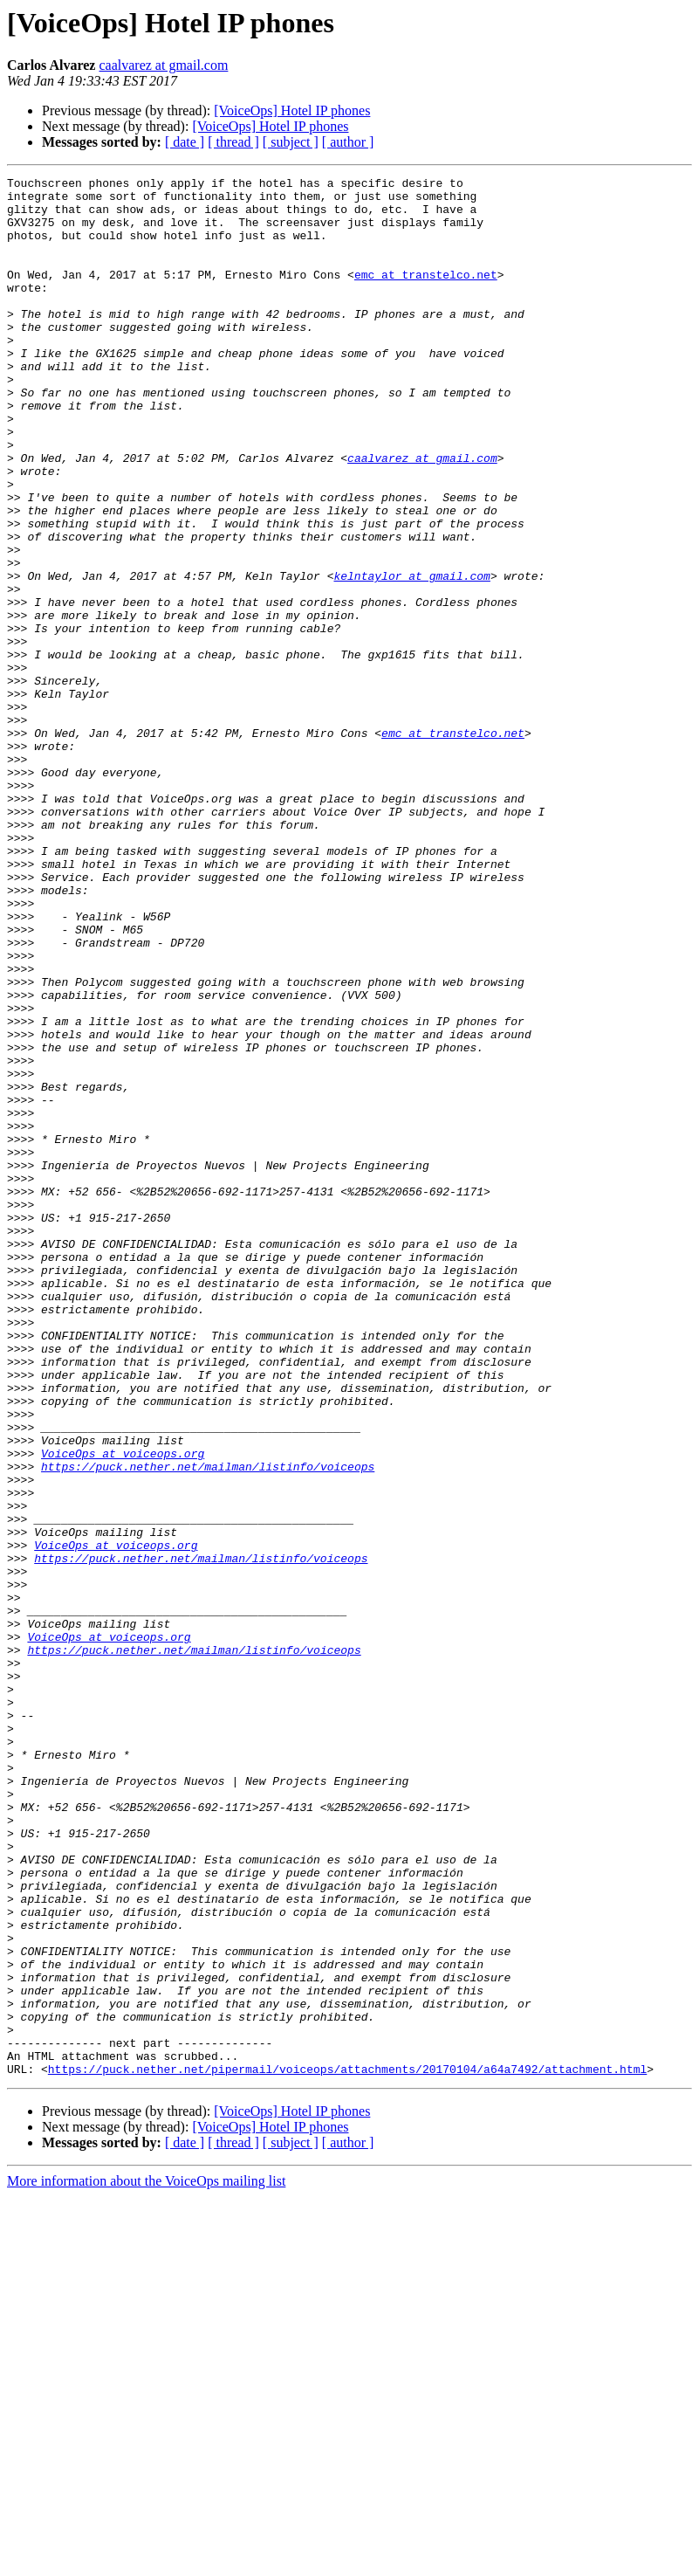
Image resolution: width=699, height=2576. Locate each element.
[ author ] (348, 141)
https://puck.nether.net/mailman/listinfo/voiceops (207, 1725)
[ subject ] (291, 141)
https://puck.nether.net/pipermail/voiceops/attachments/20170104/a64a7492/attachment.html (347, 2448)
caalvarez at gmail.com (163, 65)
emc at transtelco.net (425, 295)
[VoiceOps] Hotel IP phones (292, 110)
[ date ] (184, 141)
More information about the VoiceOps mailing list (146, 2560)
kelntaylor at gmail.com (411, 657)
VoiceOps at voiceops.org (122, 1710)
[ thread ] (233, 141)
